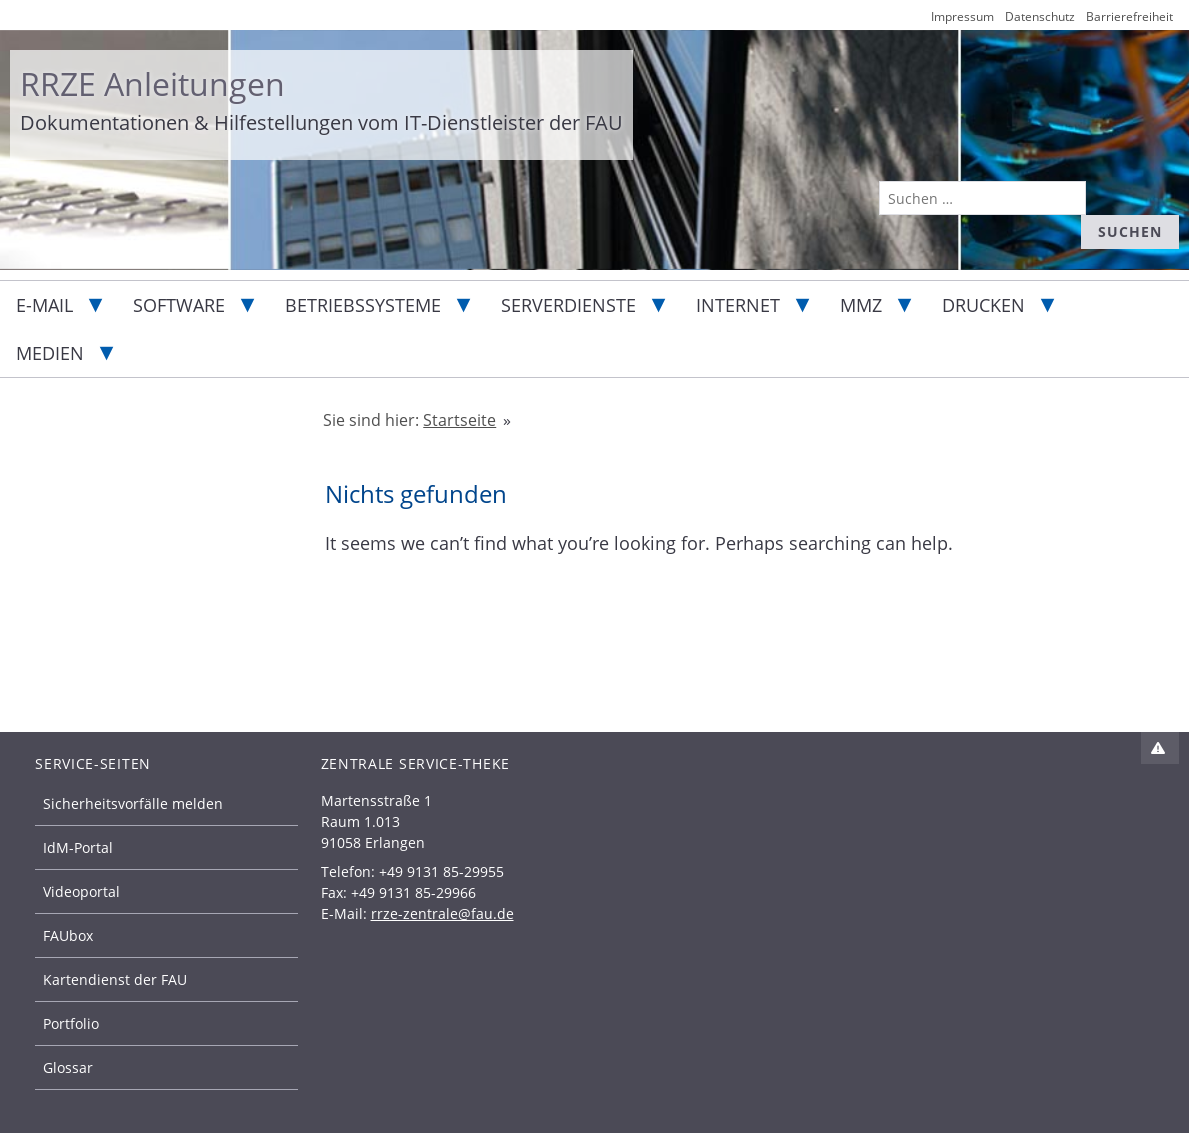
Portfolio (71, 1023)
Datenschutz (1040, 16)
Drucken (983, 305)
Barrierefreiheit (1129, 16)
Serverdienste (568, 305)
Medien (50, 353)
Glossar (68, 1067)
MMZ (861, 305)
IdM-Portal (78, 847)
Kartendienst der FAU (115, 979)
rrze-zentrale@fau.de (442, 913)
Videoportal (81, 891)
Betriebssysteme (363, 305)
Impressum (962, 16)
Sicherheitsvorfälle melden (133, 803)
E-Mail (44, 305)
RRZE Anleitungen (152, 83)
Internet (738, 305)
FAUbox (68, 935)
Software (179, 305)
